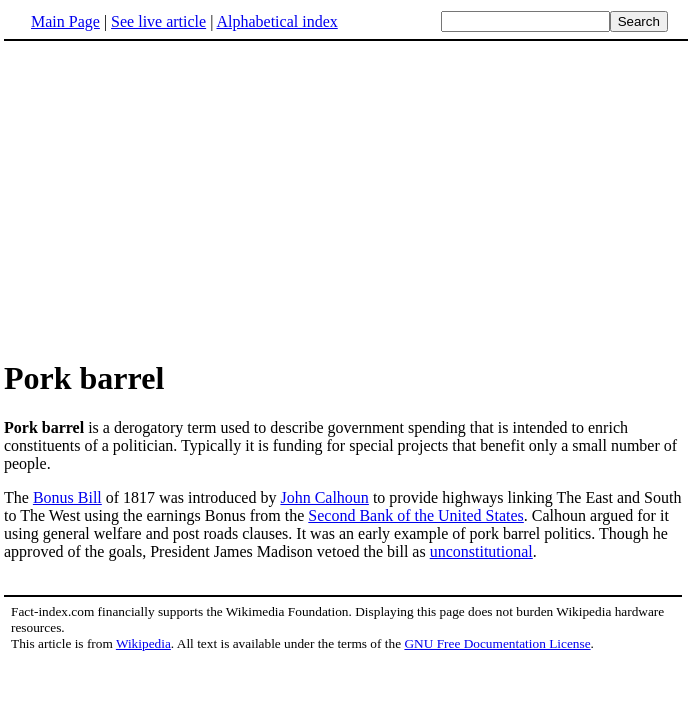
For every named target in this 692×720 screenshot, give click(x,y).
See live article (158, 21)
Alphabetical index (276, 21)
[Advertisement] (172, 199)
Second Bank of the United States (416, 515)
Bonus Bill (67, 497)
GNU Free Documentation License (497, 643)
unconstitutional (481, 551)
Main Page (65, 21)
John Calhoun (324, 497)
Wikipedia (143, 643)
